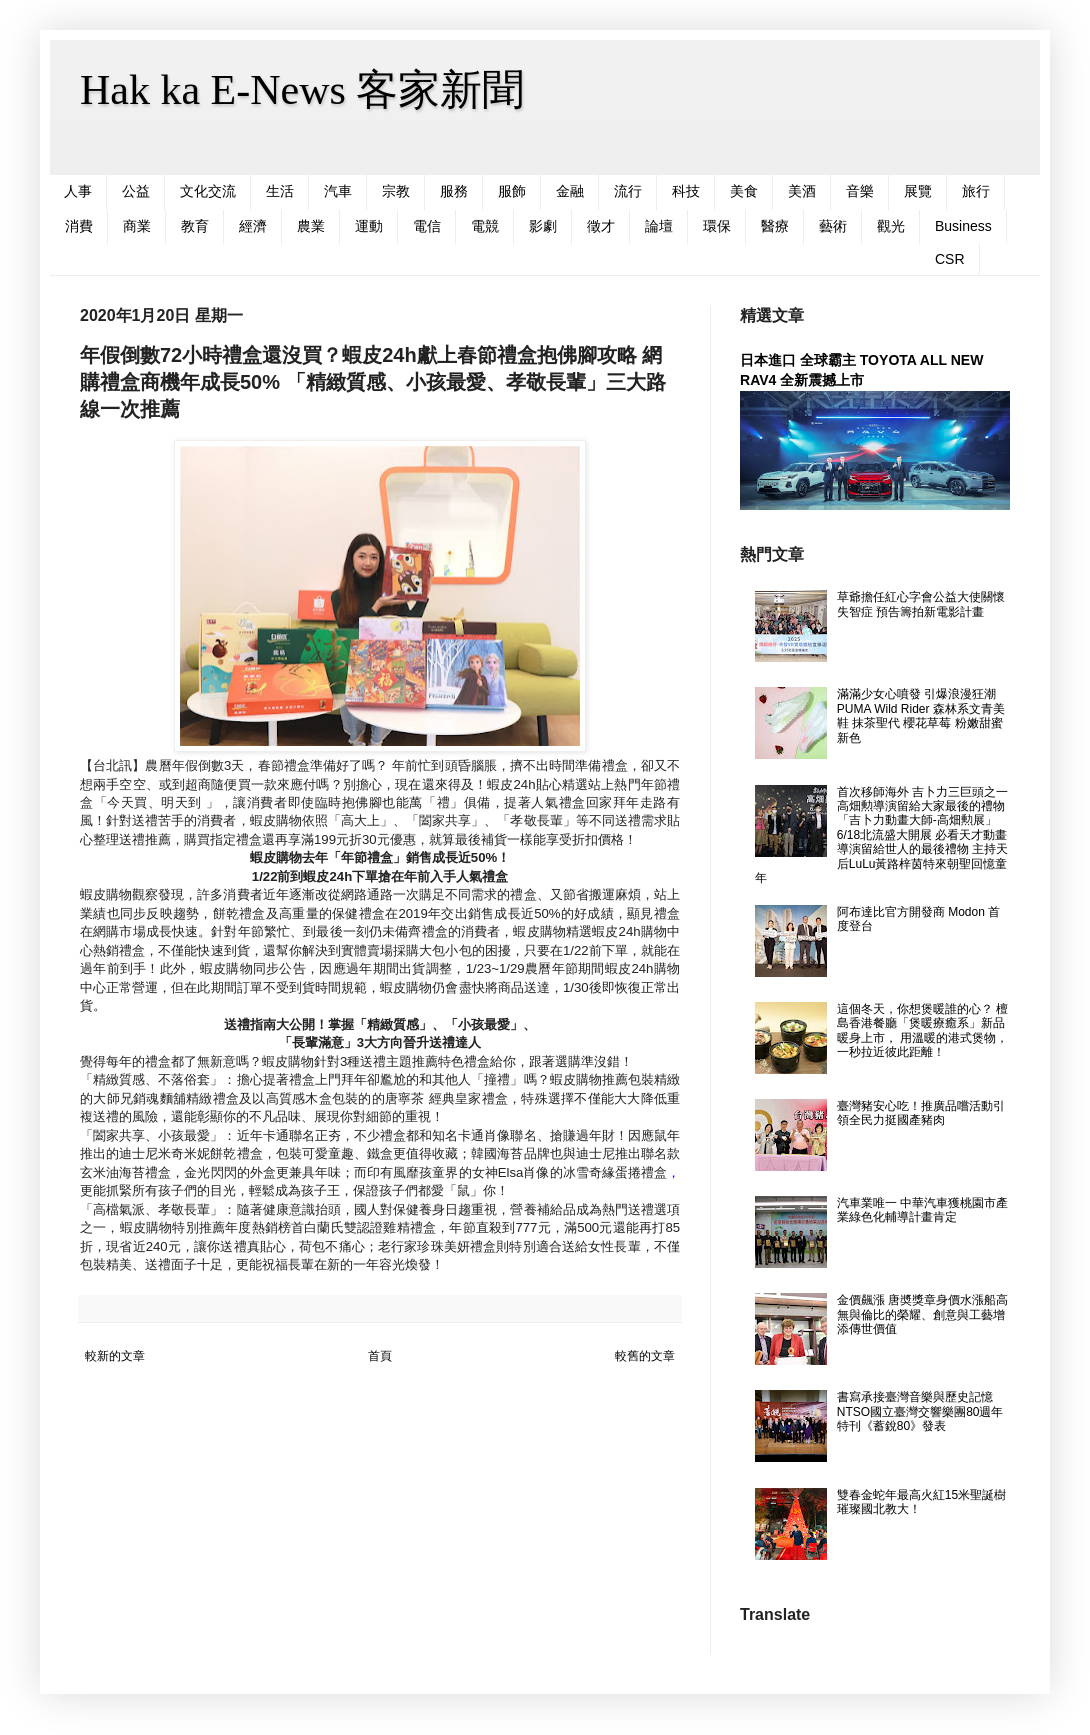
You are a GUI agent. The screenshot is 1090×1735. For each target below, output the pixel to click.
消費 (79, 226)
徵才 (601, 226)
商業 (137, 226)
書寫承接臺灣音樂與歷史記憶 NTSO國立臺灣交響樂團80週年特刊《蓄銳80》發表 (920, 1411)
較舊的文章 (645, 1356)
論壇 (659, 226)
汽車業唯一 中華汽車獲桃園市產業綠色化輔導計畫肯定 (922, 1210)
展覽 (918, 191)
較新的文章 (115, 1356)
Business (963, 226)
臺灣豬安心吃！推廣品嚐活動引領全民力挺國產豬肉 (921, 1113)
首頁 (380, 1356)
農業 (311, 226)
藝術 (833, 226)
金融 (570, 191)
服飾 (512, 191)
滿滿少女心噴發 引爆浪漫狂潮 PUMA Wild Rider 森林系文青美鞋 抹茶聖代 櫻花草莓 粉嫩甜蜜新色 (921, 715)
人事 (78, 191)
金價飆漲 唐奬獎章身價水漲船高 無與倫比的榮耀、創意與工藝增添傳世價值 (922, 1314)
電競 (485, 226)
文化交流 (208, 191)
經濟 (253, 226)
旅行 (976, 191)
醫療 (775, 226)
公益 (136, 191)
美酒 (802, 191)
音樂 (860, 191)
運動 (369, 226)
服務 (454, 191)
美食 (744, 191)
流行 (628, 191)
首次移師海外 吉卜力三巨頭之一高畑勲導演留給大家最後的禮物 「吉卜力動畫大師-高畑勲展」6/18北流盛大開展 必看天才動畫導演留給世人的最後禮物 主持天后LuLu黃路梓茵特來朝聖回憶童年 (881, 835)
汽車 (338, 191)
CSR (950, 259)
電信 (427, 226)
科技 (686, 191)
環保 (717, 226)
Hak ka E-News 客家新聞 (302, 90)
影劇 (543, 226)
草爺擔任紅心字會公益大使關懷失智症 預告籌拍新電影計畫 (921, 604)
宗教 (396, 191)
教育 (195, 226)
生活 (280, 191)
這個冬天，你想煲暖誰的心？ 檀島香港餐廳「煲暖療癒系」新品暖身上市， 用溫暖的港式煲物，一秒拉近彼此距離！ (922, 1030)
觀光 (891, 226)
